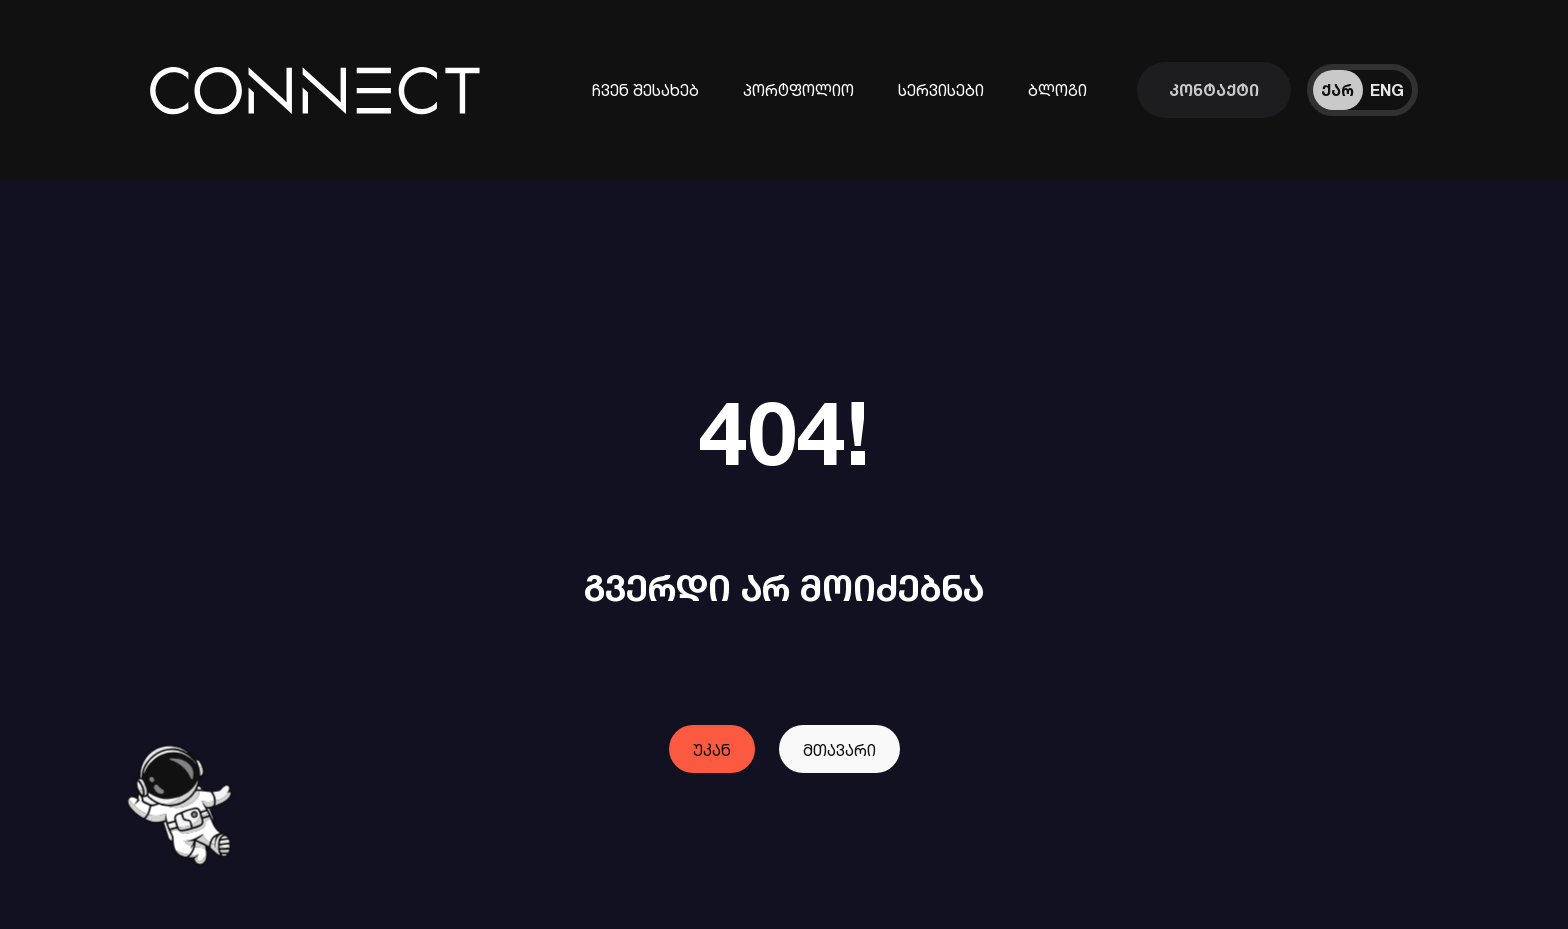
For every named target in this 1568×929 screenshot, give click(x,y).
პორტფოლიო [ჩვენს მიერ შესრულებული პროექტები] (798, 90)
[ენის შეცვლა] (1362, 90)
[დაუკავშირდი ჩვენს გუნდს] (1214, 90)
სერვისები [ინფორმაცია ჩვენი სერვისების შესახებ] (941, 90)
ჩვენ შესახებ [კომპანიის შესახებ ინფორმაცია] (645, 90)
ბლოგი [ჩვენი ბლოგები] (1057, 90)
